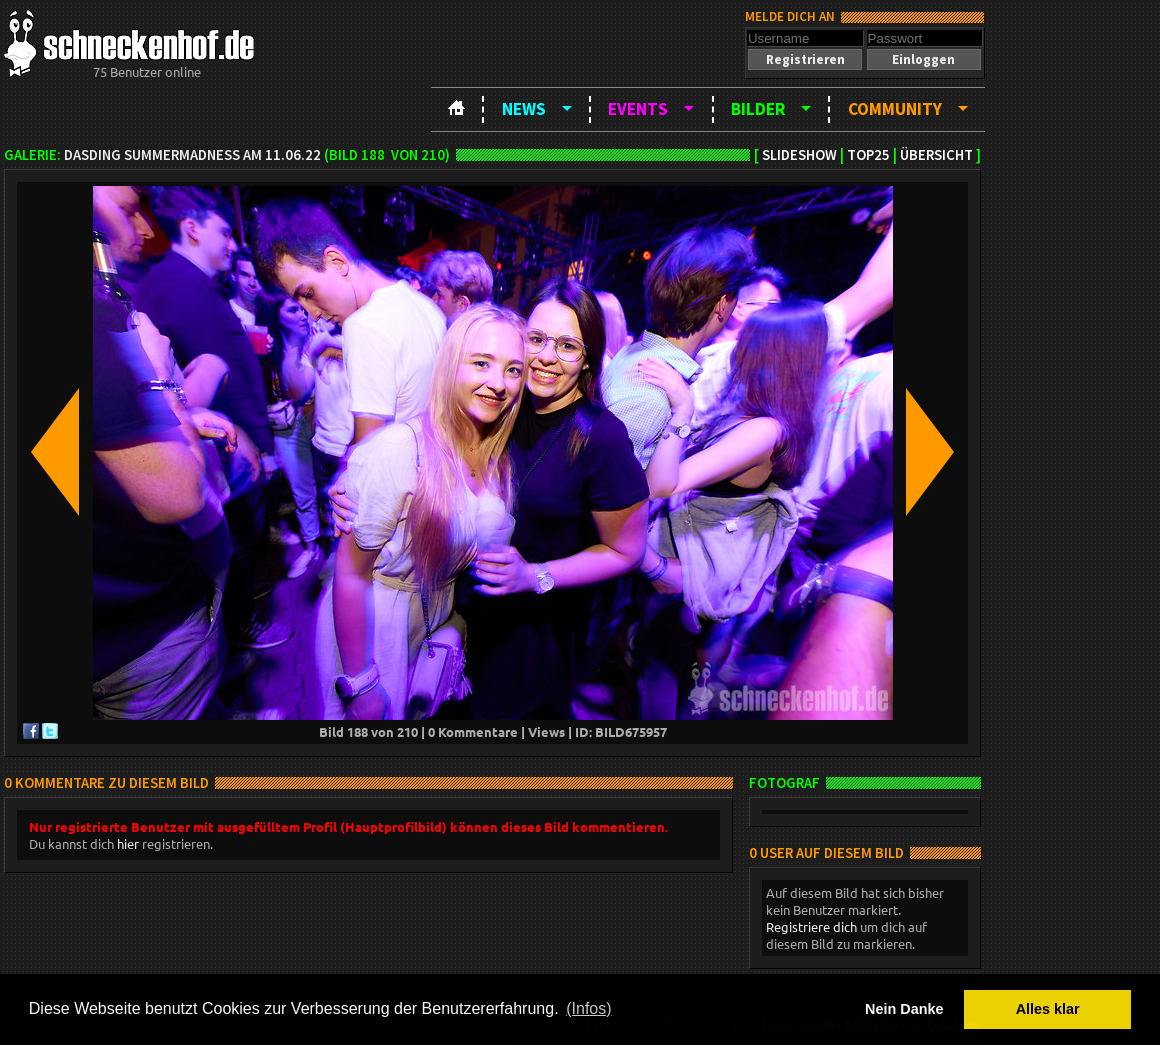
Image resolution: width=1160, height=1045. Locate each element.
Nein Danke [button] (904, 1009)
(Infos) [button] (588, 1008)
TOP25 (868, 155)
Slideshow (799, 155)
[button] (805, 59)
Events (638, 109)
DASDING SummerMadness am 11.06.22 (192, 155)
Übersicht (936, 155)
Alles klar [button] (1048, 1009)
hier (128, 843)
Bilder (758, 109)
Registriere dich (811, 926)
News (524, 109)
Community (895, 109)
